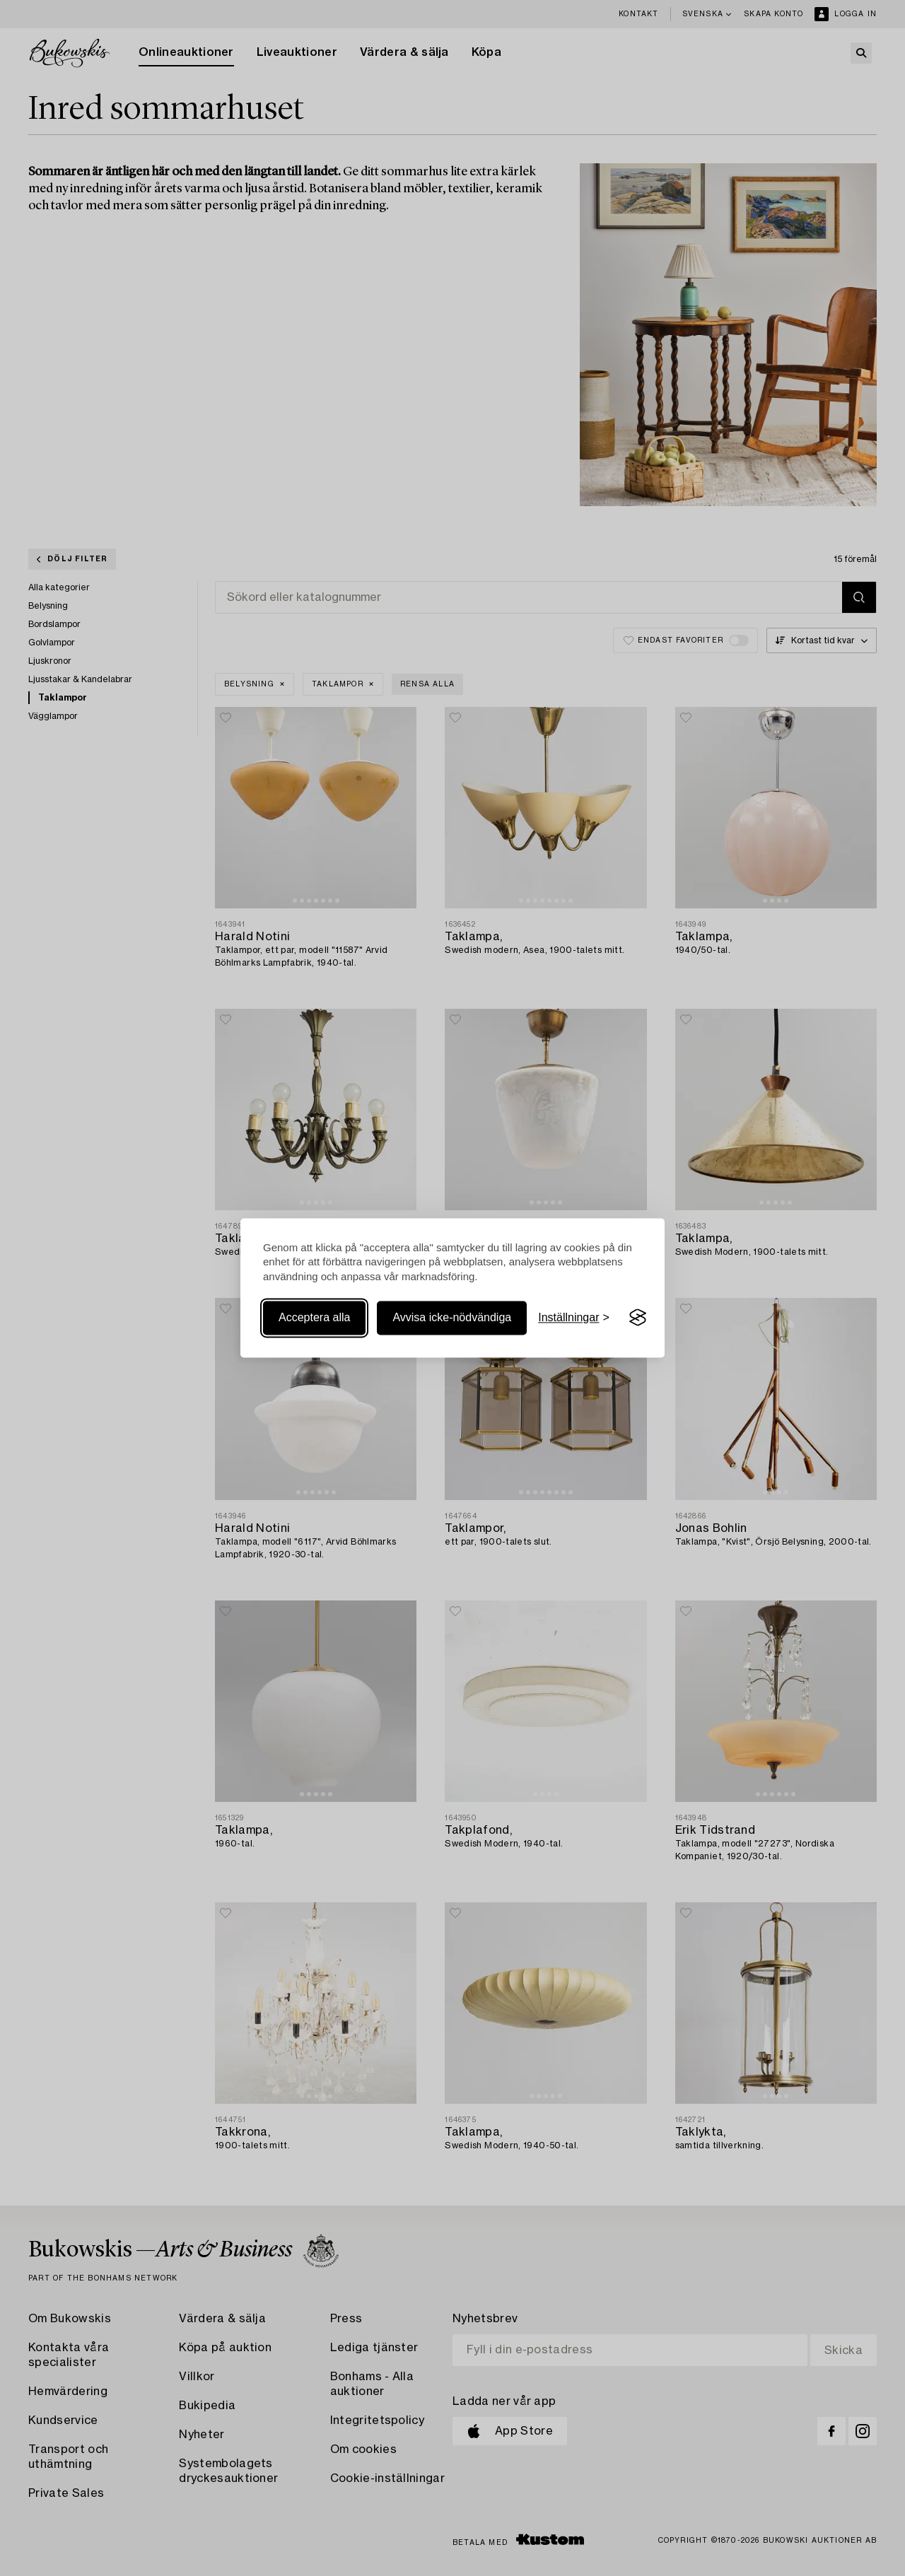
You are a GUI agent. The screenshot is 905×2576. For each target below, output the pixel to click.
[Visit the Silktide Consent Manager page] (638, 1318)
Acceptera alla (314, 1317)
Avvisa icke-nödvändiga (451, 1317)
